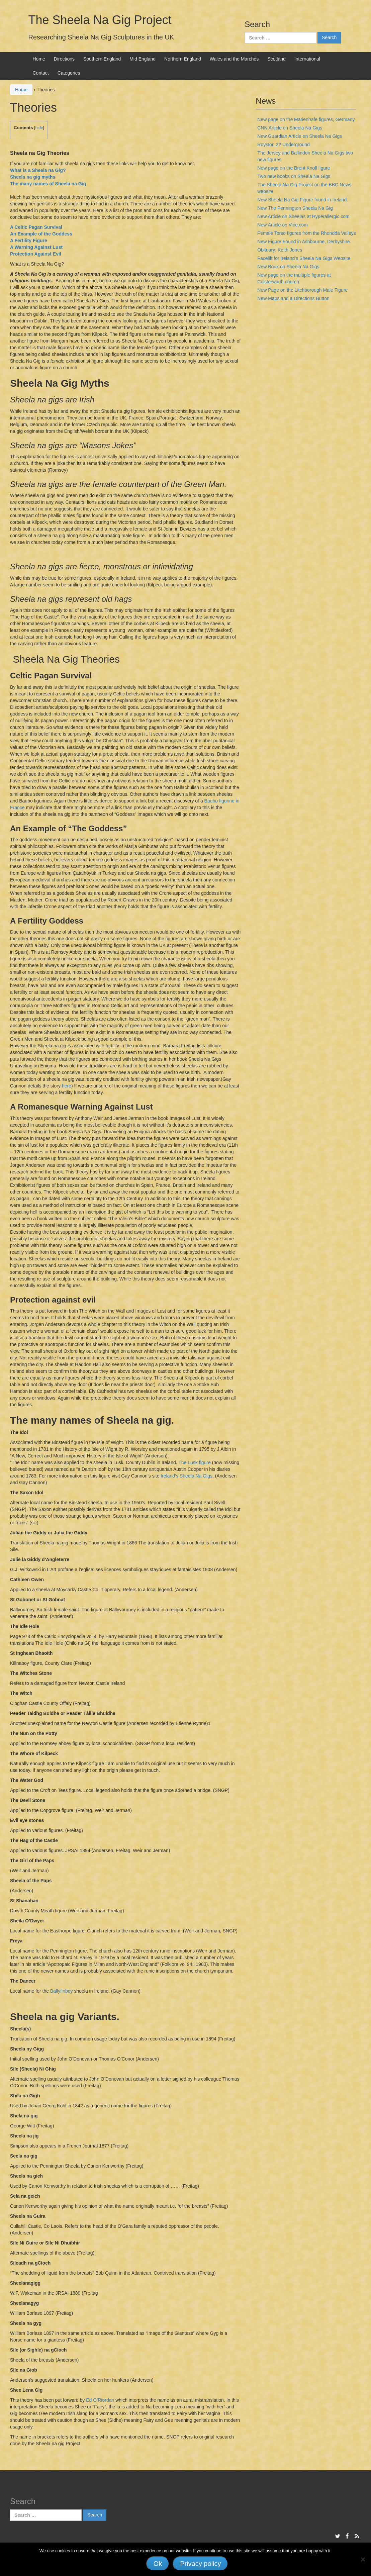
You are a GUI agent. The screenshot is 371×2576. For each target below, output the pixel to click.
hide (39, 127)
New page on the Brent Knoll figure (293, 168)
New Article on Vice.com (282, 224)
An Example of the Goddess (41, 233)
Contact (41, 73)
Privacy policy (200, 2563)
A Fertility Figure (28, 240)
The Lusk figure (194, 1462)
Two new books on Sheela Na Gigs (293, 176)
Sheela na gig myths (32, 177)
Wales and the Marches (234, 59)
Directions (64, 59)
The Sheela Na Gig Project (100, 20)
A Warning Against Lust (36, 247)
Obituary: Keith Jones (279, 250)
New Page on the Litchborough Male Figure (302, 290)
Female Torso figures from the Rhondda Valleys (306, 233)
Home (39, 59)
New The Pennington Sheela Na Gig (295, 208)
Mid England (142, 59)
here (66, 1085)
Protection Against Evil (35, 254)
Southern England (102, 59)
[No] (362, 2559)
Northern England (182, 59)
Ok (158, 2563)
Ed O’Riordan (100, 2400)
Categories (69, 73)
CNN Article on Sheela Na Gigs (289, 127)
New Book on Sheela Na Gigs (288, 266)
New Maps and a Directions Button (293, 298)
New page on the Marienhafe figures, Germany (306, 119)
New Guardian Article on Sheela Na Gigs (299, 136)
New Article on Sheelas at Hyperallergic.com (303, 216)
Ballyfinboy (61, 1991)
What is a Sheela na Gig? (38, 170)
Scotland (276, 59)
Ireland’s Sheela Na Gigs (186, 1475)
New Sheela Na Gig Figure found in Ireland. (302, 199)
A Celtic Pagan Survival (36, 227)
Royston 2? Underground (283, 144)
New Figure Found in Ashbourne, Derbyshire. (304, 241)
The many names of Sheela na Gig (48, 183)
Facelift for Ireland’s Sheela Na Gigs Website (303, 258)
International (307, 59)
